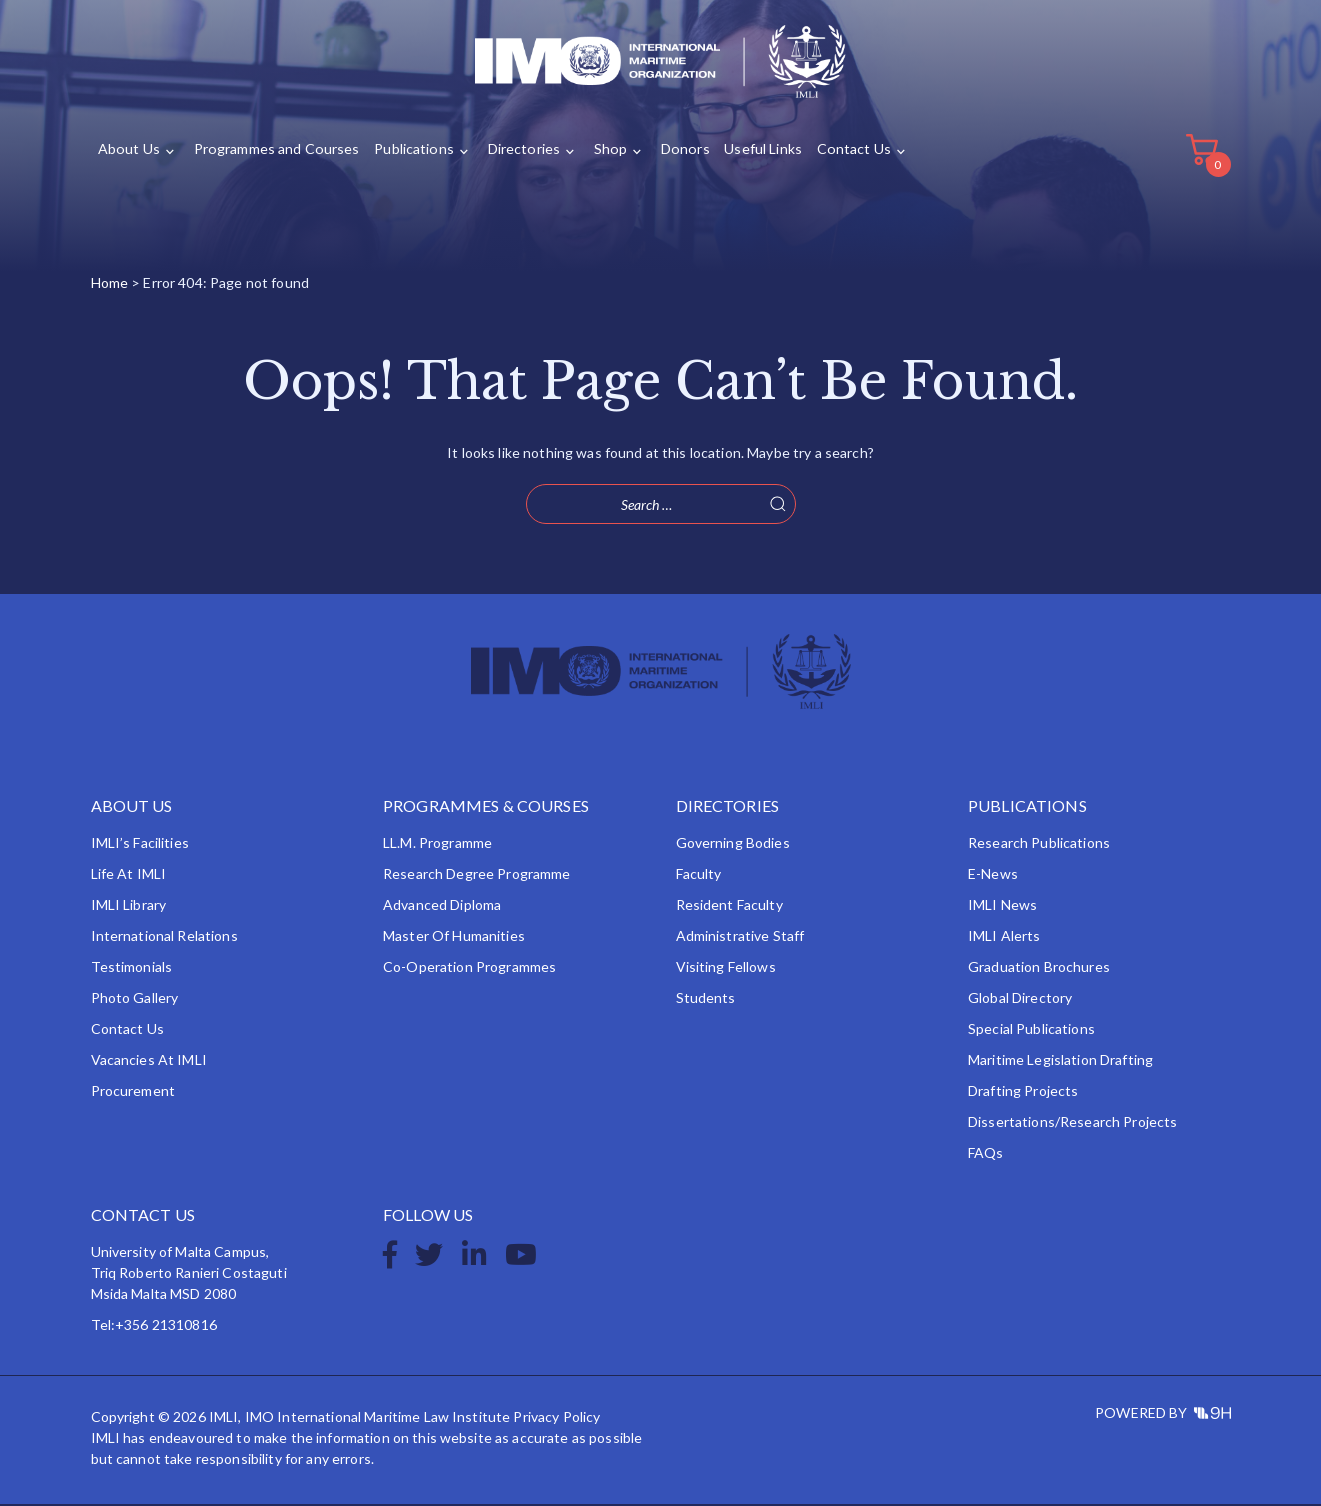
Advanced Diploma (442, 906)
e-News (993, 875)
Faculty (699, 875)
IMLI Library (129, 906)
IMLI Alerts (1004, 937)
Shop (604, 151)
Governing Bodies (733, 844)
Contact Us (844, 151)
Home (110, 284)
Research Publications (1039, 844)
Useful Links (755, 151)
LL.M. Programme (437, 844)
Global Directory (1020, 999)
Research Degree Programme (477, 875)
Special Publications (1031, 1030)
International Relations (164, 937)
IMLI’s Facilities (140, 844)
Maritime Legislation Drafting (1060, 1061)
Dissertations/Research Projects (1072, 1123)
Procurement (133, 1092)
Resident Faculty (729, 906)
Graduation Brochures (1039, 968)
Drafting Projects (1023, 1092)
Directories (519, 151)
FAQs (986, 1154)
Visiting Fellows (726, 968)
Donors (677, 151)
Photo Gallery (135, 999)
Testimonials (132, 968)
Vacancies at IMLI (149, 1061)
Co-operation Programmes (469, 968)
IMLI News (1002, 906)
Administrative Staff (740, 937)
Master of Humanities (454, 937)
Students (706, 999)
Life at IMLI (129, 875)
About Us (128, 151)
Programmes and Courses (274, 151)
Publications (410, 151)
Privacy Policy (556, 1418)
